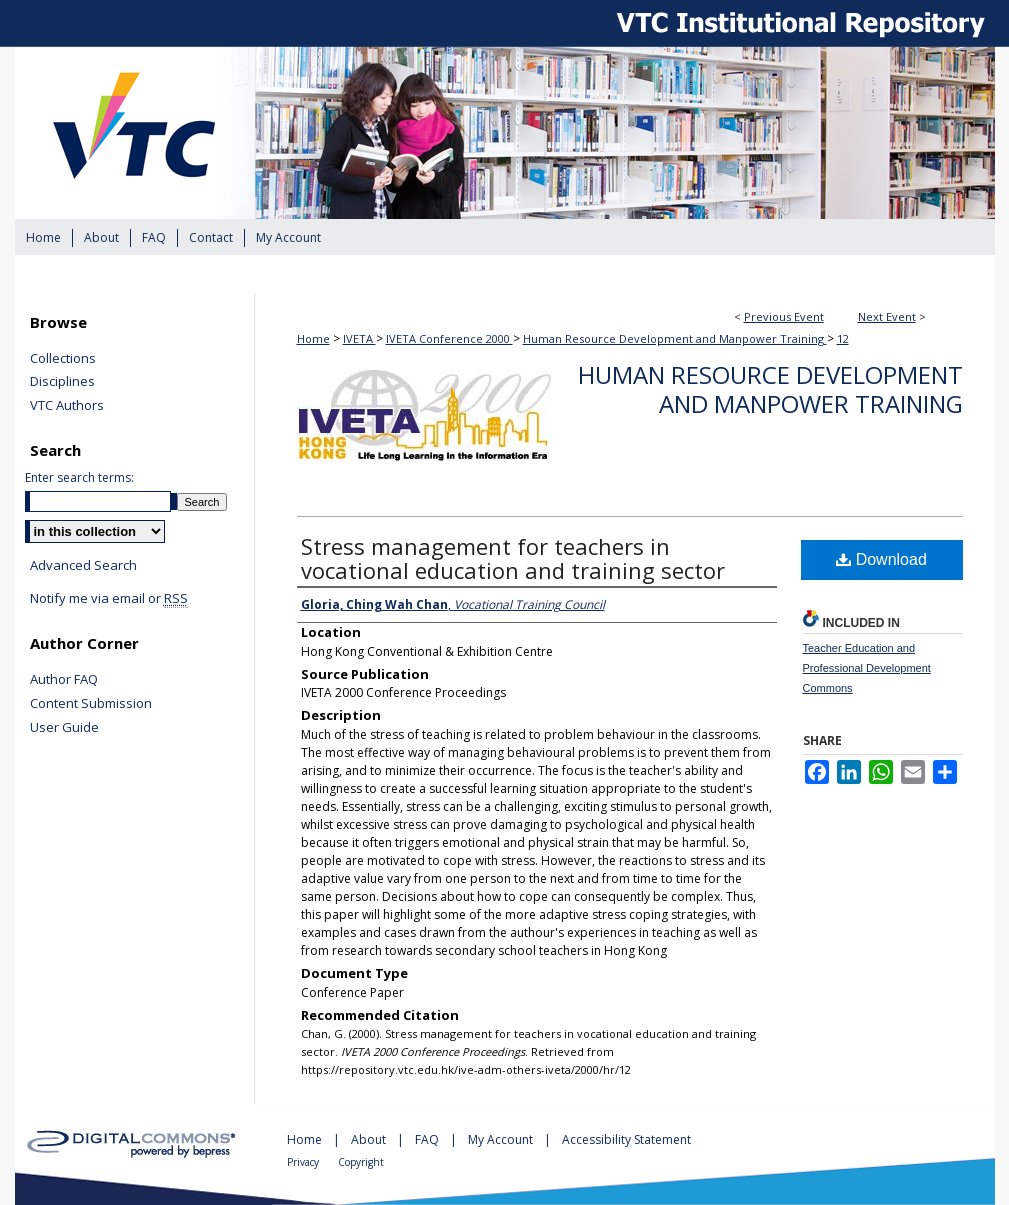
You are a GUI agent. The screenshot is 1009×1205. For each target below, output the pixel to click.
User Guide (64, 728)
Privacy (304, 1162)
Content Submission (91, 704)
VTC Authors (67, 406)
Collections (63, 359)
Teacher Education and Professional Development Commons (867, 668)
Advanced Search (83, 565)
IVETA (359, 338)
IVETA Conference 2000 (449, 338)
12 (843, 338)
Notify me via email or (109, 599)
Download (881, 559)
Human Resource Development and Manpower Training (675, 338)
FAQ (428, 1139)
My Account (502, 1139)
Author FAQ (64, 680)
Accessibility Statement (626, 1139)
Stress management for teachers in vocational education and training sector (513, 558)
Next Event (887, 316)
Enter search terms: (79, 477)
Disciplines (62, 382)
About (370, 1139)
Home (313, 338)
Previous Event (784, 316)
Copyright (361, 1162)
